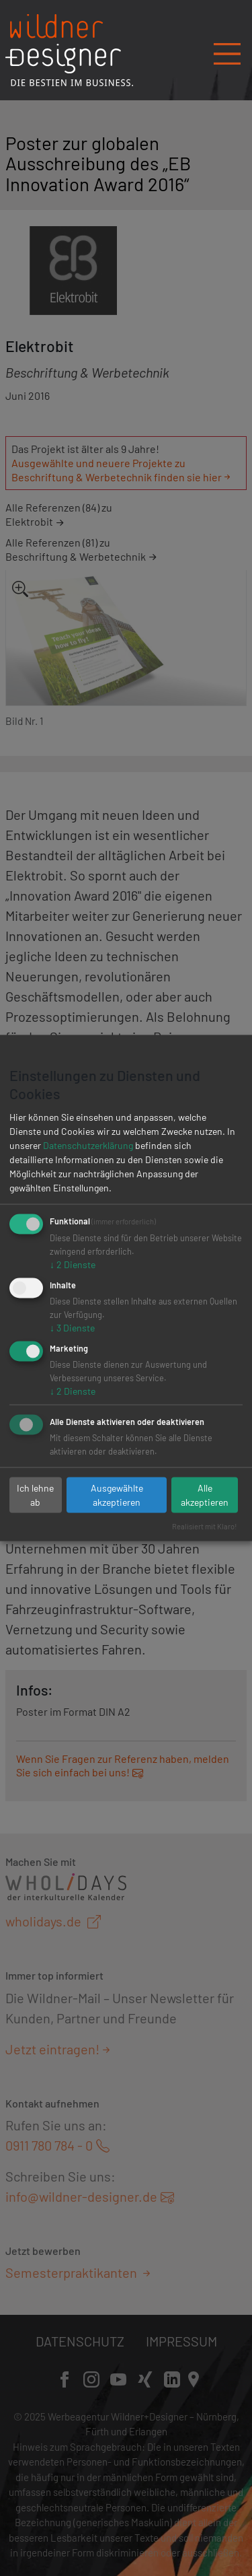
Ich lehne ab (35, 1495)
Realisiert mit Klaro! (204, 1525)
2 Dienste (72, 1264)
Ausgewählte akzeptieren (117, 1495)
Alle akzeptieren (204, 1495)
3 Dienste (72, 1327)
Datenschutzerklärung (88, 1145)
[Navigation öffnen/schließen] (227, 49)
